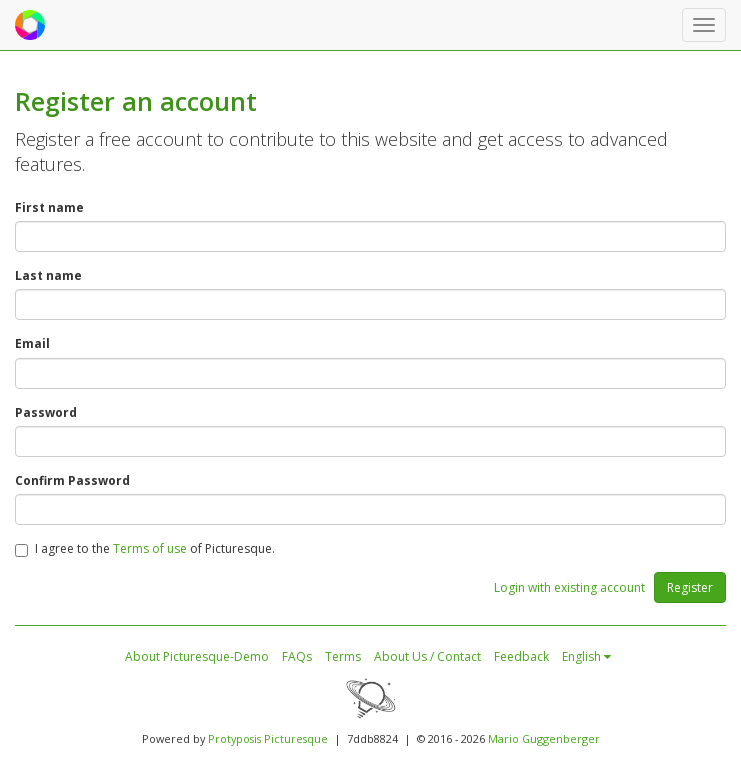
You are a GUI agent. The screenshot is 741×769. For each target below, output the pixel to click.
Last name (48, 275)
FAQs (297, 656)
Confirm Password (72, 480)
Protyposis (234, 738)
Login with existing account (569, 587)
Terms (343, 656)
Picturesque (296, 738)
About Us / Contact (427, 656)
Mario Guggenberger (544, 738)
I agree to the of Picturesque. (145, 548)
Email (32, 343)
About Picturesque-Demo (197, 656)
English (586, 656)
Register (690, 587)
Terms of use (150, 548)
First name (49, 207)
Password (46, 412)
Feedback (521, 656)
